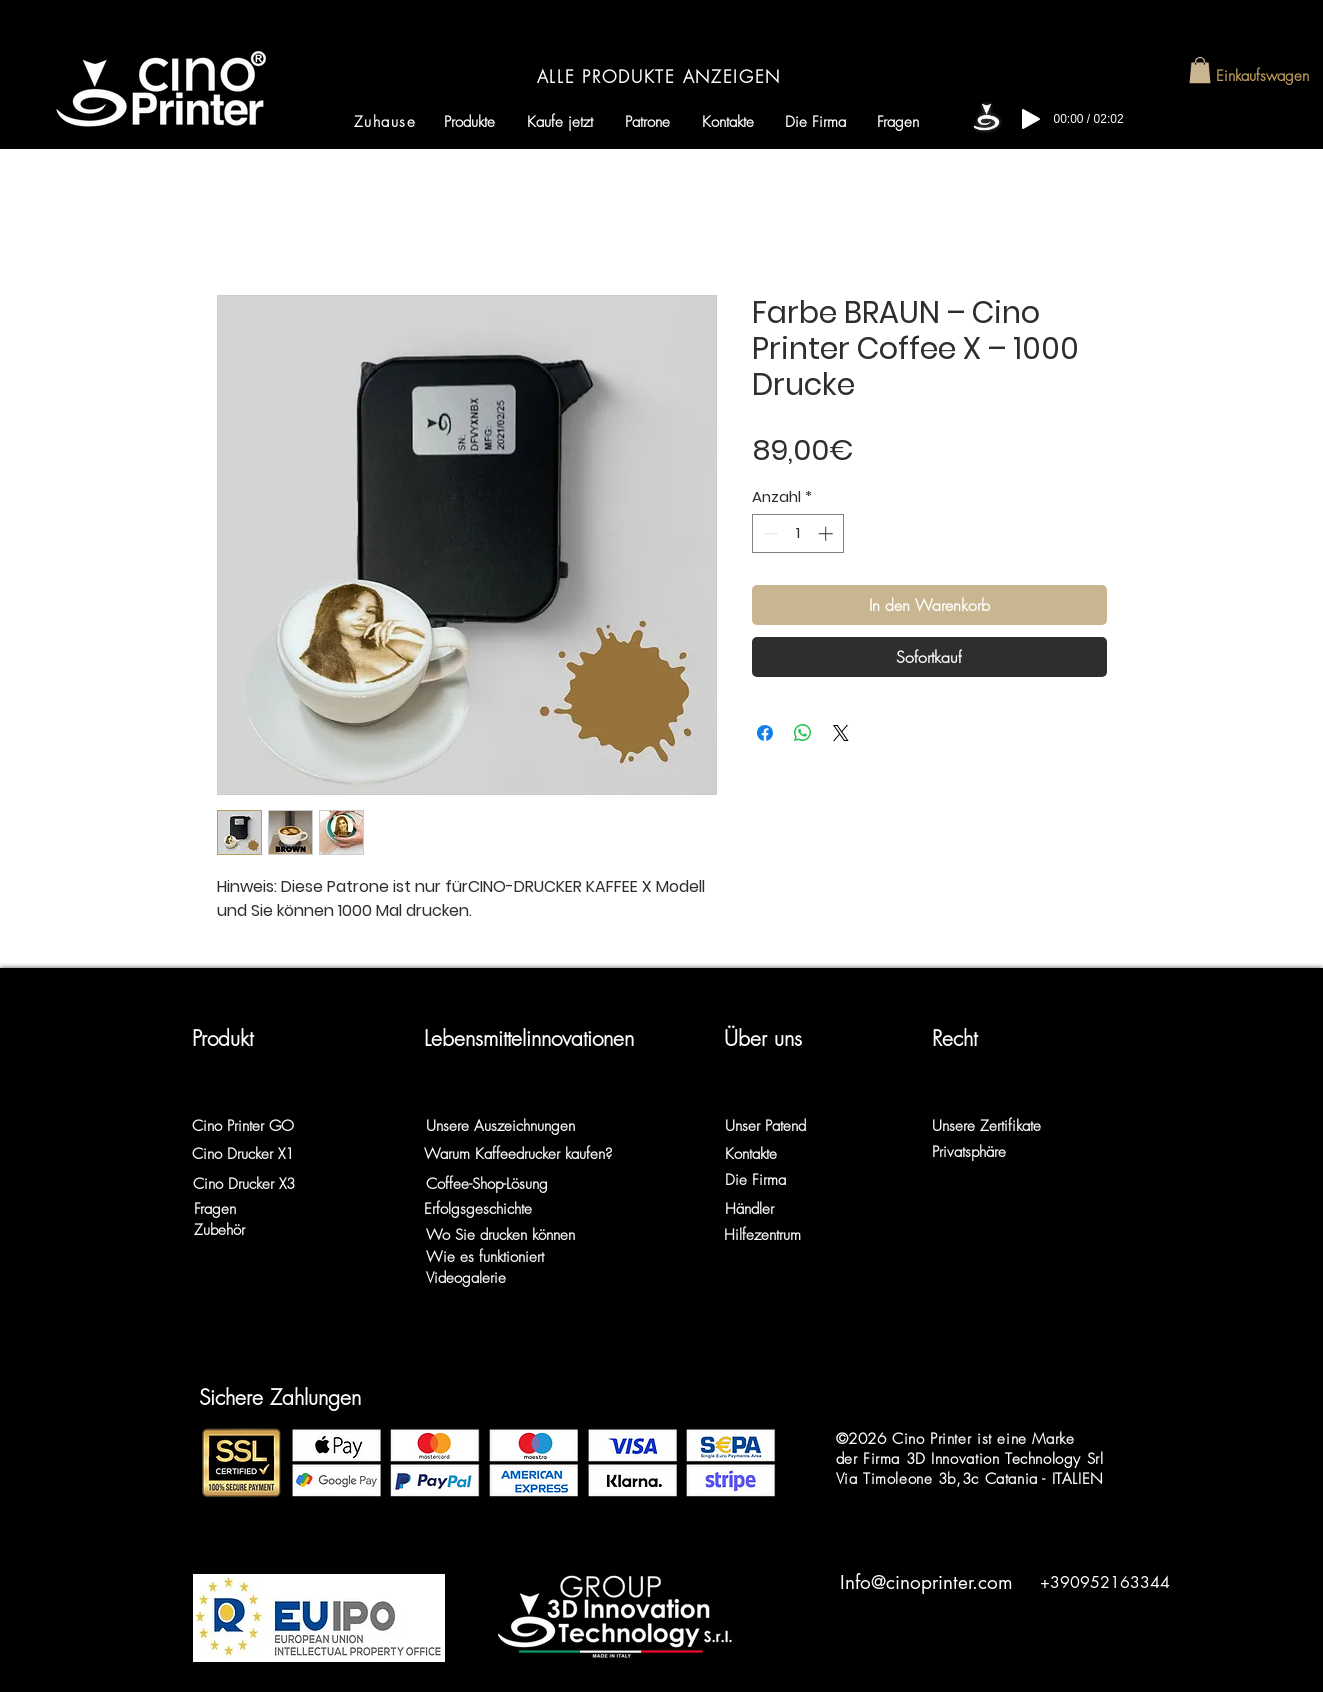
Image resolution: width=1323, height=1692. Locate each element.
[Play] (1031, 119)
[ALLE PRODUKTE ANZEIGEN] (661, 76)
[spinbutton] (797, 533)
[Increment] (827, 533)
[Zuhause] (387, 122)
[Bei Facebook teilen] (765, 733)
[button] (1200, 70)
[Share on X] (841, 733)
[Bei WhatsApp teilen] (803, 733)
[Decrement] (768, 533)
